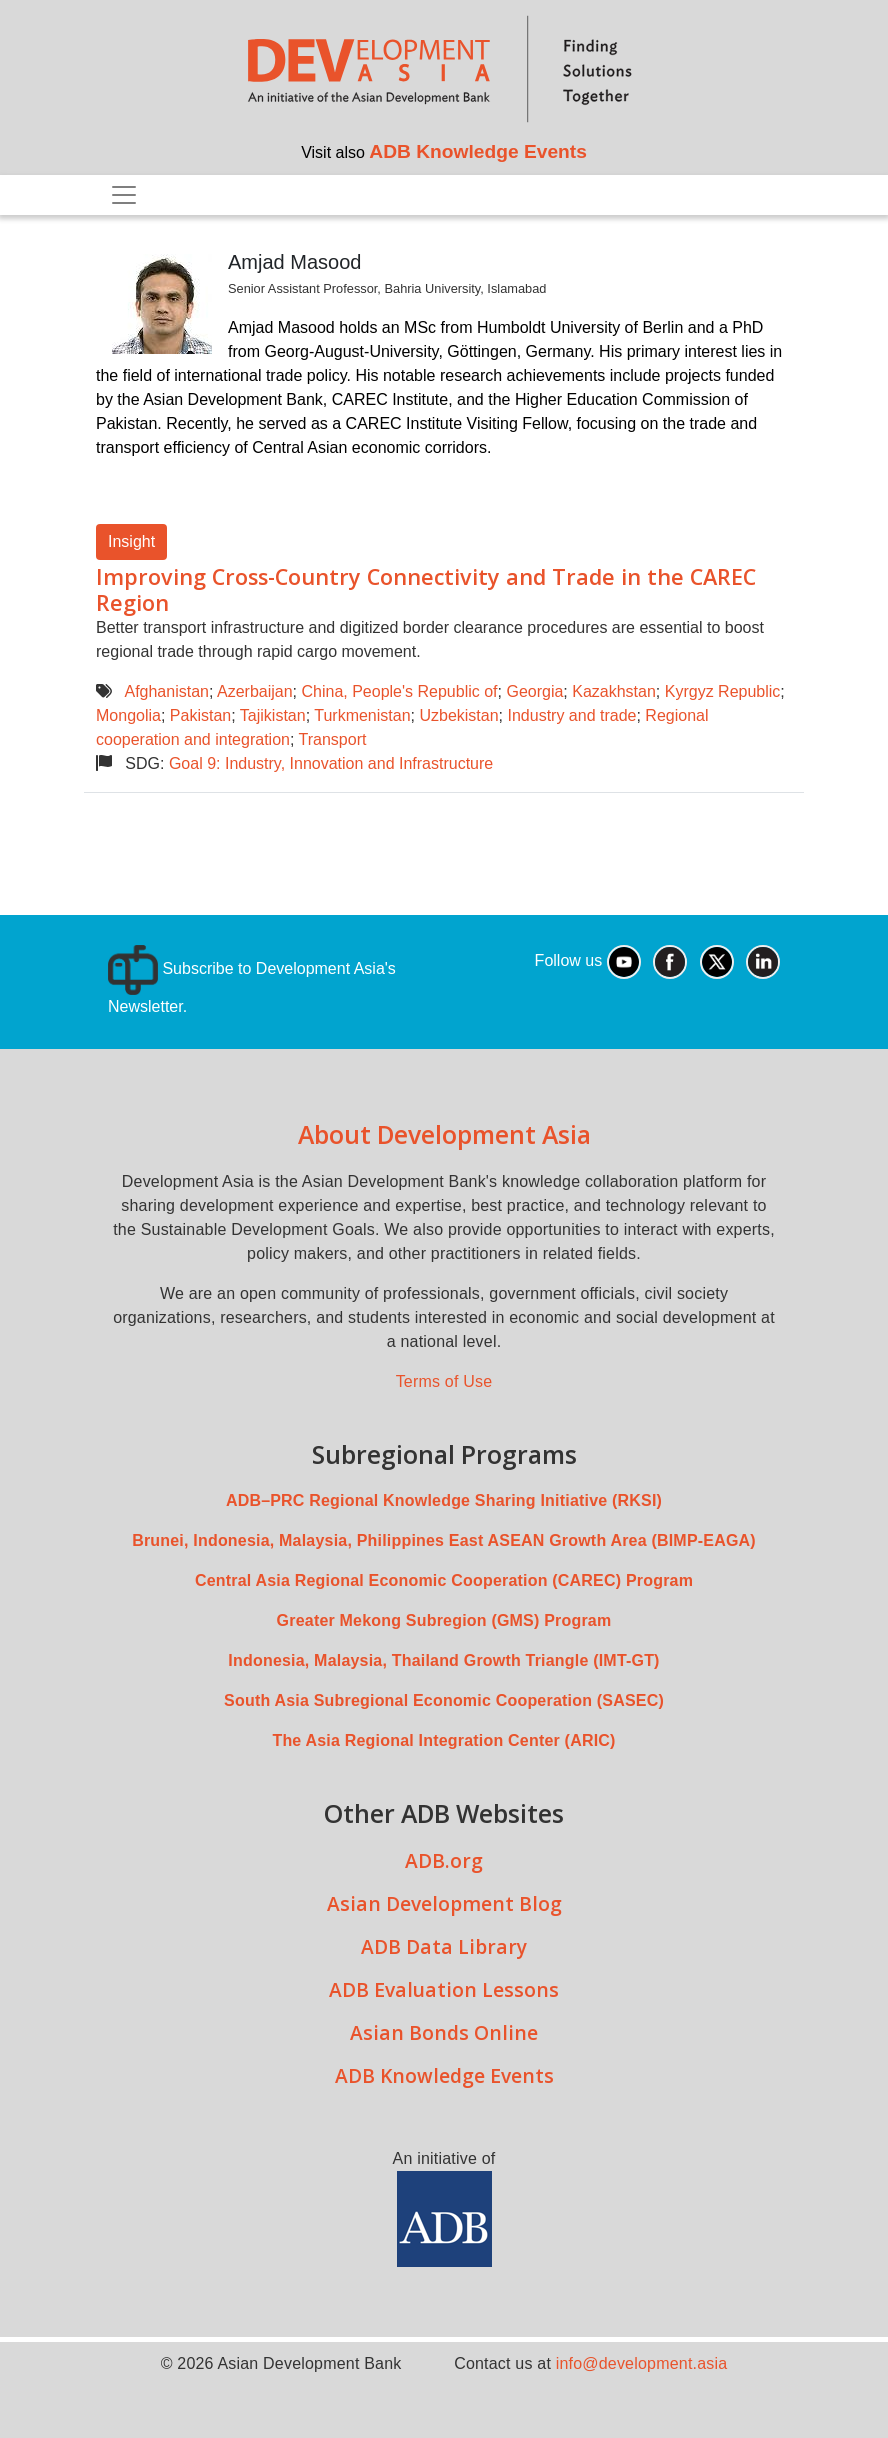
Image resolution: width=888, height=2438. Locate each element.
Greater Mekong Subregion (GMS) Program (444, 1620)
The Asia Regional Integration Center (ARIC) (443, 1740)
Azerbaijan (255, 691)
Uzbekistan (458, 715)
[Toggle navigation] (124, 195)
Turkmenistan (362, 715)
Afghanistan (166, 691)
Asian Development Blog (444, 1903)
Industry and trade (572, 715)
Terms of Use (444, 1381)
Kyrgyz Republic (723, 691)
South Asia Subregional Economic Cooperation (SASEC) (444, 1700)
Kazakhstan (614, 691)
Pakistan (200, 715)
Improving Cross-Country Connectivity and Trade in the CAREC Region (426, 589)
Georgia (534, 691)
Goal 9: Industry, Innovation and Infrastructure (331, 763)
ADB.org (444, 1860)
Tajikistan (273, 715)
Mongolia (128, 715)
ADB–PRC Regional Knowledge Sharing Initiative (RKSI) (444, 1500)
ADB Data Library (444, 1946)
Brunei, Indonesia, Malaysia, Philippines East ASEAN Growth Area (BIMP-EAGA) (444, 1540)
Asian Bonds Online (444, 2032)
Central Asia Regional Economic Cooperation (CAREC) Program (444, 1580)
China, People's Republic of (399, 691)
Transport (333, 739)
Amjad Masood (294, 262)
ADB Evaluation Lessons (444, 1989)
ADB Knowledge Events (478, 151)
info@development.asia (642, 2363)
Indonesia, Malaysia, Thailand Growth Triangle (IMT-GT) (443, 1660)
